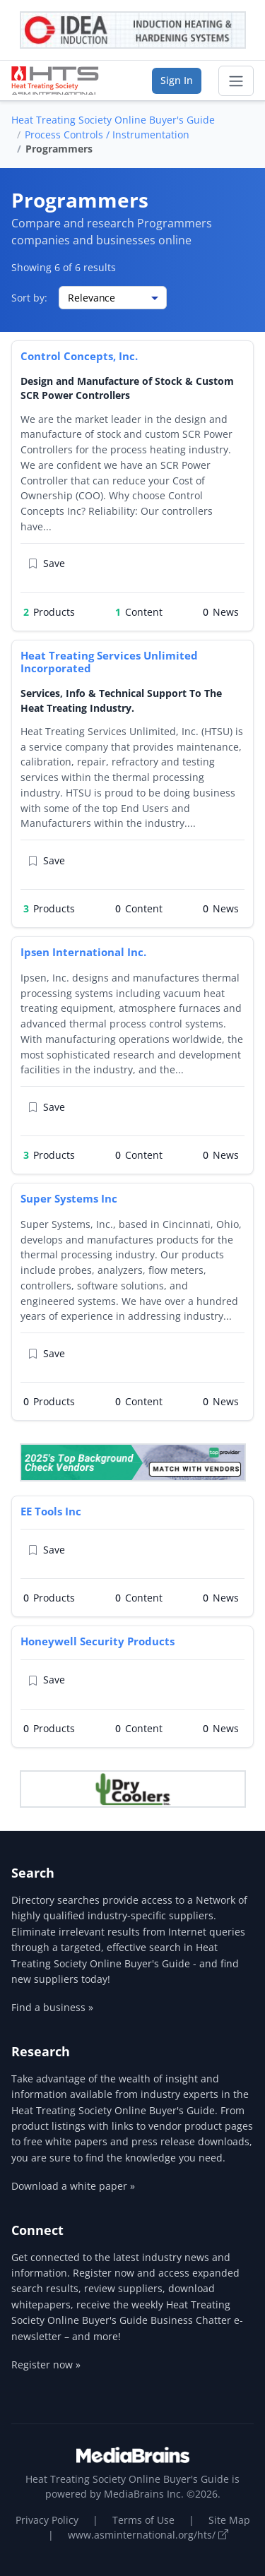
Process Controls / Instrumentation (107, 134)
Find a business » (52, 2007)
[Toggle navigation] (236, 81)
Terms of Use (143, 2520)
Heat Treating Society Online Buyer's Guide (113, 119)
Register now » (46, 2364)
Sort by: (29, 297)
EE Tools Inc (50, 1511)
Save (46, 563)
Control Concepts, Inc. (79, 356)
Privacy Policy (47, 2520)
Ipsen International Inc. (83, 952)
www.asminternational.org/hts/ (148, 2534)
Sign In (176, 80)
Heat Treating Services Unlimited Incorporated (109, 662)
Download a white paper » (73, 2186)
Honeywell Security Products (97, 1641)
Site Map (229, 2520)
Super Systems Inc (68, 1198)
